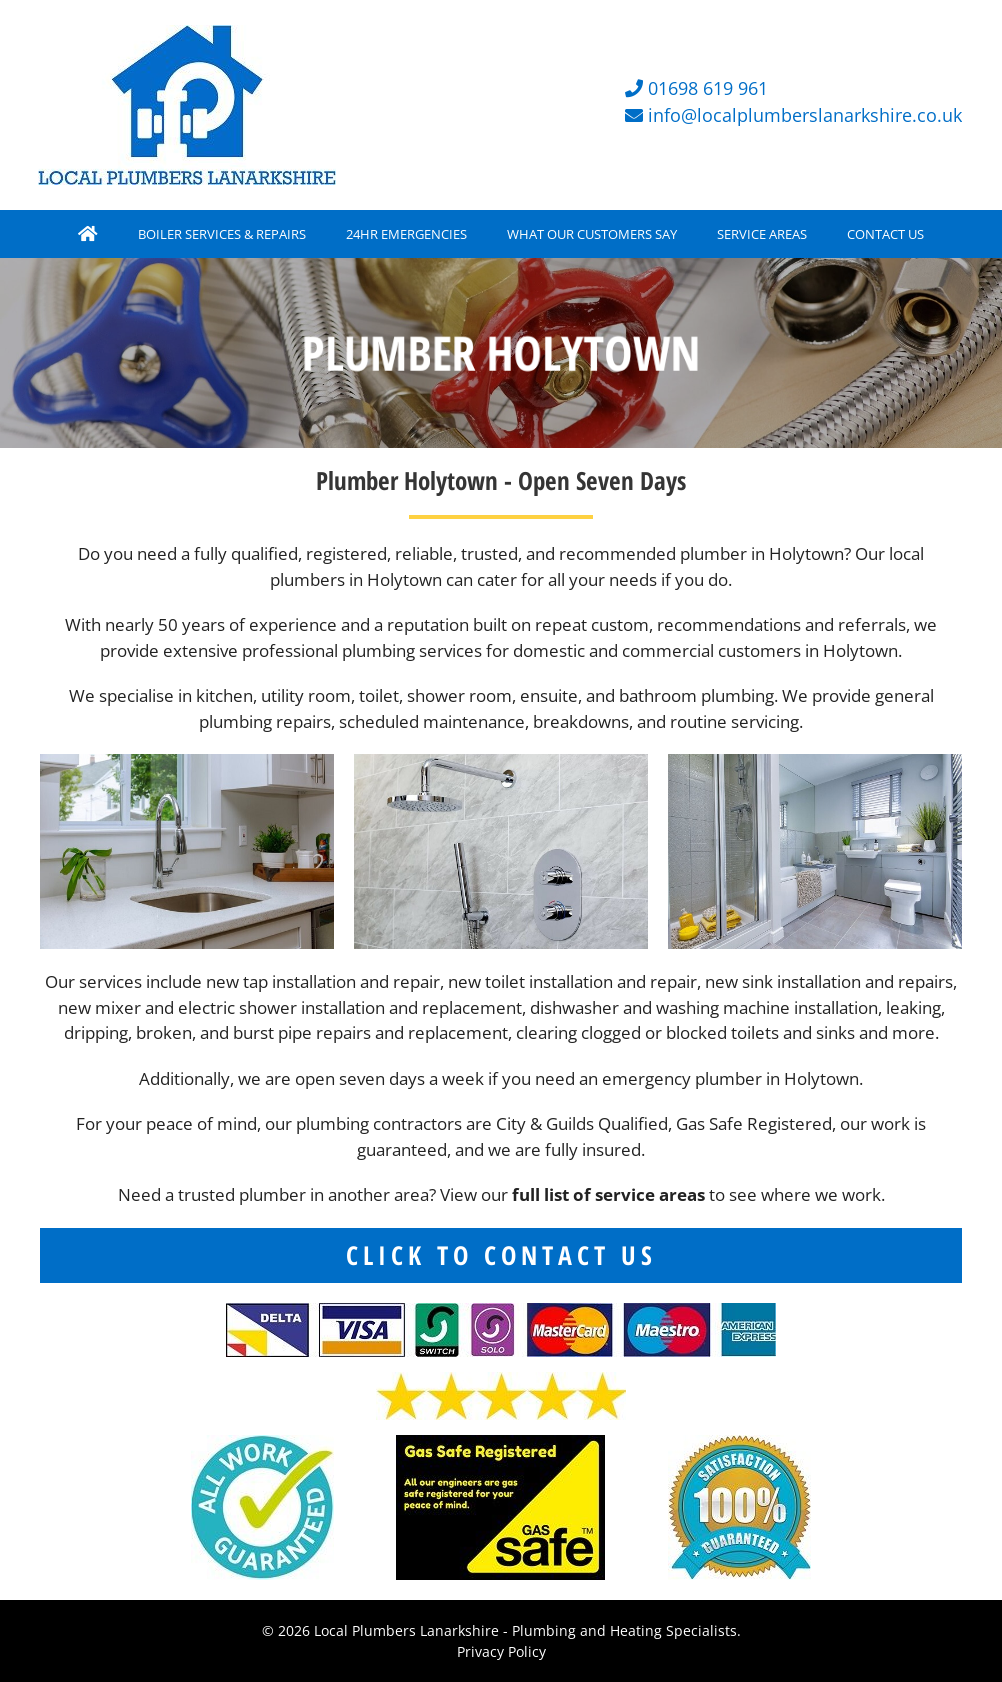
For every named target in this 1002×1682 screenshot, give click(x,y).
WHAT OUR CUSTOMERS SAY (592, 234)
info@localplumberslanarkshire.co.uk (805, 115)
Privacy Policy (501, 1651)
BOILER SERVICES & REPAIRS (222, 234)
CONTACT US (885, 234)
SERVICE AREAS (762, 234)
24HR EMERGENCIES (406, 234)
